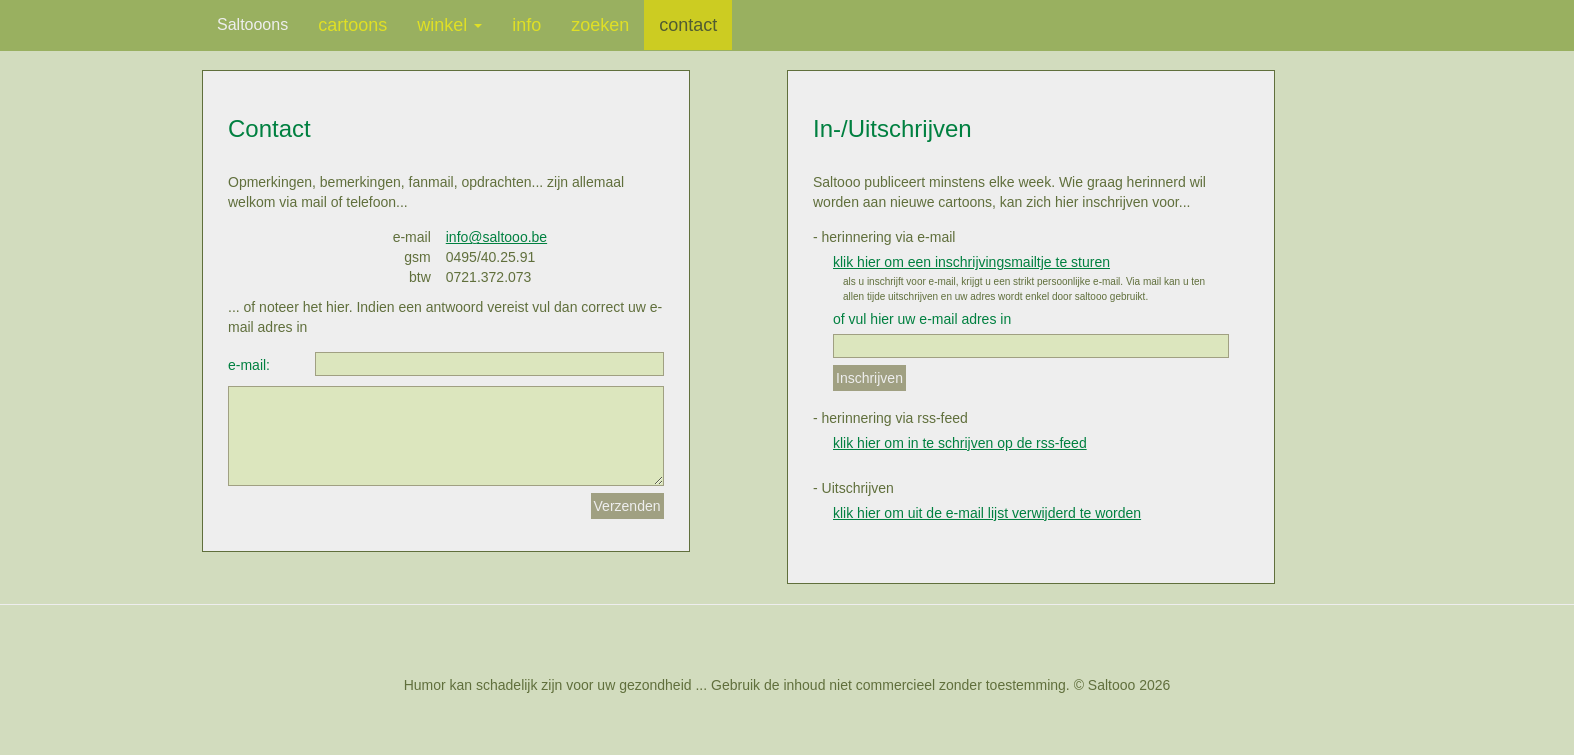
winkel (449, 25)
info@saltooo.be (496, 237)
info (526, 25)
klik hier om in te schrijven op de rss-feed (960, 443)
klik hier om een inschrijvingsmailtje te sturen (971, 262)
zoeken (600, 25)
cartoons (352, 25)
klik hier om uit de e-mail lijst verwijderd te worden (987, 513)
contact (688, 25)
